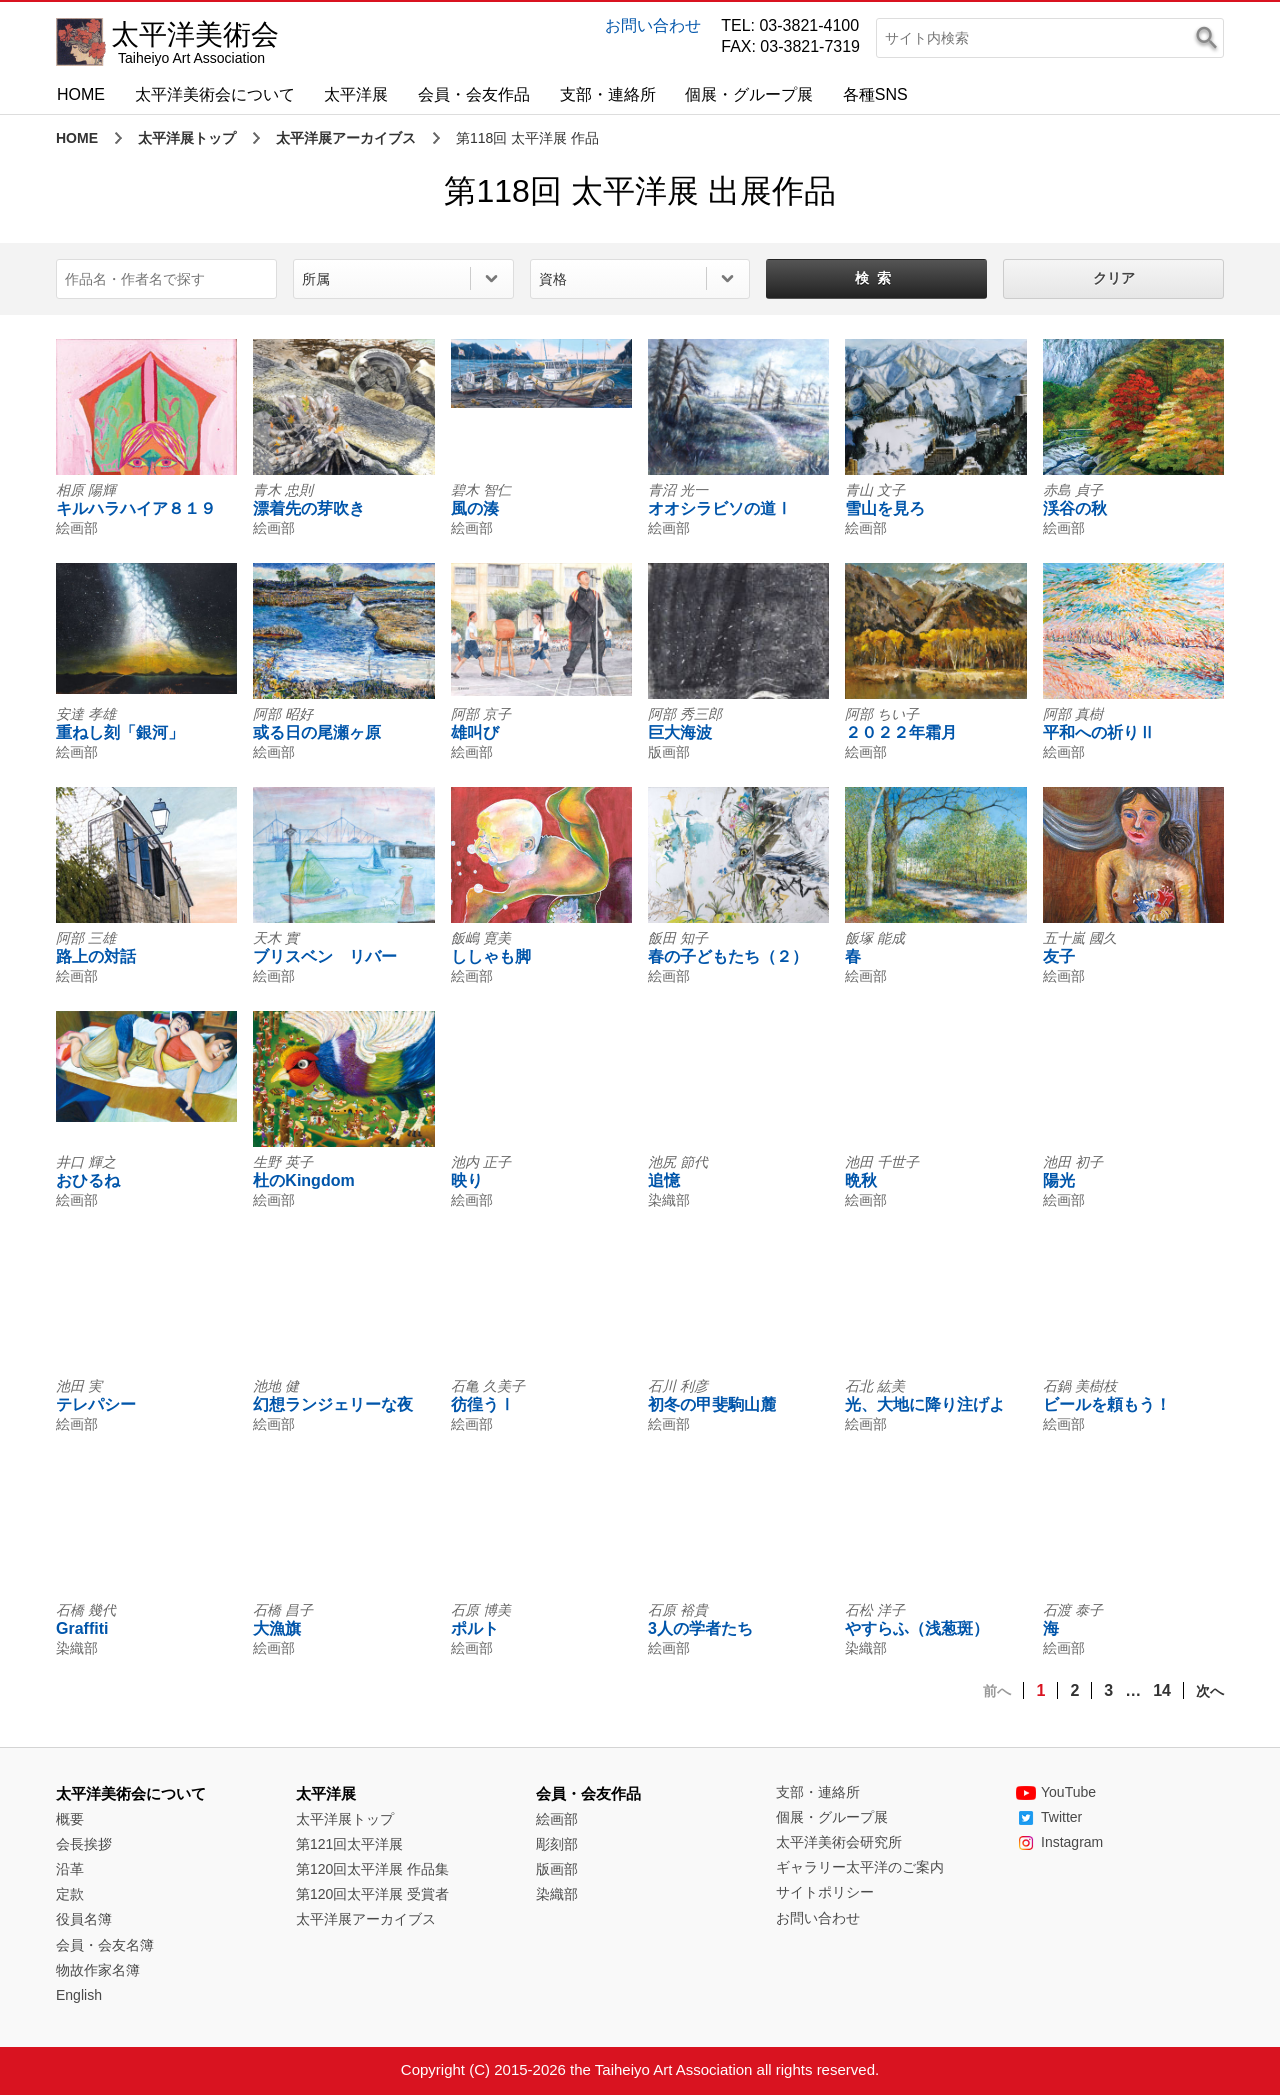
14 (1162, 1690)
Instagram (1059, 1842)
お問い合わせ (653, 25)
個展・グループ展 (749, 94)
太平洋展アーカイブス (346, 138)
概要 (70, 1819)
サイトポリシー (825, 1892)
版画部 (557, 1869)
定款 (70, 1894)
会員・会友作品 (474, 94)
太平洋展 (356, 94)
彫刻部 (557, 1844)
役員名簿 (84, 1919)
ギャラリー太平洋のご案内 (860, 1867)
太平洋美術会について (215, 94)
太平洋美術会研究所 (839, 1842)
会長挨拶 (84, 1844)
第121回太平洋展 (349, 1844)
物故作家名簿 (98, 1970)
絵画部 (557, 1819)
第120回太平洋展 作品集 (372, 1869)
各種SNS (875, 94)
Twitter (1049, 1817)
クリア (1114, 278)
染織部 (557, 1894)
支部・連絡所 (608, 94)
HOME (81, 94)
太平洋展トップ (187, 138)
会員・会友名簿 (105, 1945)
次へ (1210, 1691)
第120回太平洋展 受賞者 (372, 1894)
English (79, 1995)
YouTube (1056, 1792)
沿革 (70, 1869)
